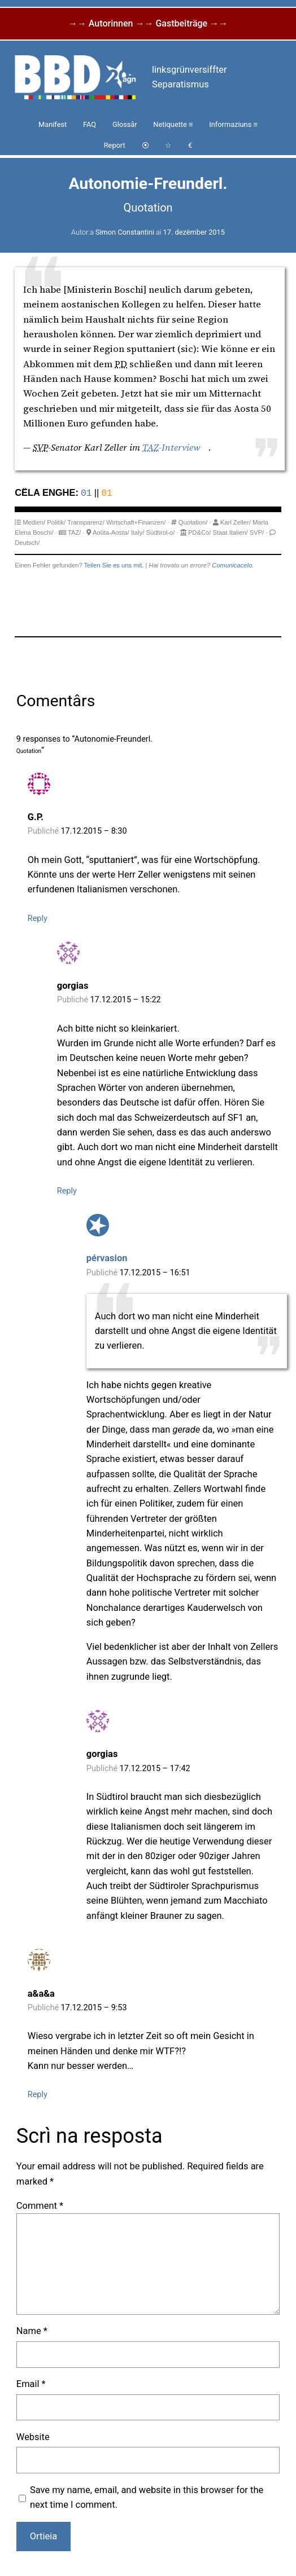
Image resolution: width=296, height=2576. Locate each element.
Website (33, 2436)
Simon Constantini (124, 232)
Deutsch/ (27, 542)
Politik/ (56, 521)
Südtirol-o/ (160, 532)
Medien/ (34, 521)
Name (31, 2330)
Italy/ (138, 532)
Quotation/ (193, 521)
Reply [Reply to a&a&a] (37, 2094)
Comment (39, 2205)
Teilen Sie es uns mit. (114, 564)
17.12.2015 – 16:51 (154, 1272)
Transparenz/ (86, 521)
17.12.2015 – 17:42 (154, 1768)
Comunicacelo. (233, 564)
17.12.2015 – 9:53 (93, 2007)
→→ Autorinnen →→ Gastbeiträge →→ (148, 23)
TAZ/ (74, 532)
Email (31, 2383)
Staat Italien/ (229, 532)
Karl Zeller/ (235, 521)
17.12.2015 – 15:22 (125, 999)
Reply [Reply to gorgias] (67, 1190)
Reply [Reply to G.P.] (37, 918)
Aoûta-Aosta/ (111, 532)
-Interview (171, 447)
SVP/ (257, 532)
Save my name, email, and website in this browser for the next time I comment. (146, 2496)
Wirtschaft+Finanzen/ (136, 521)
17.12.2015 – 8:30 (93, 830)
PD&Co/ (199, 532)
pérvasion (107, 1257)
